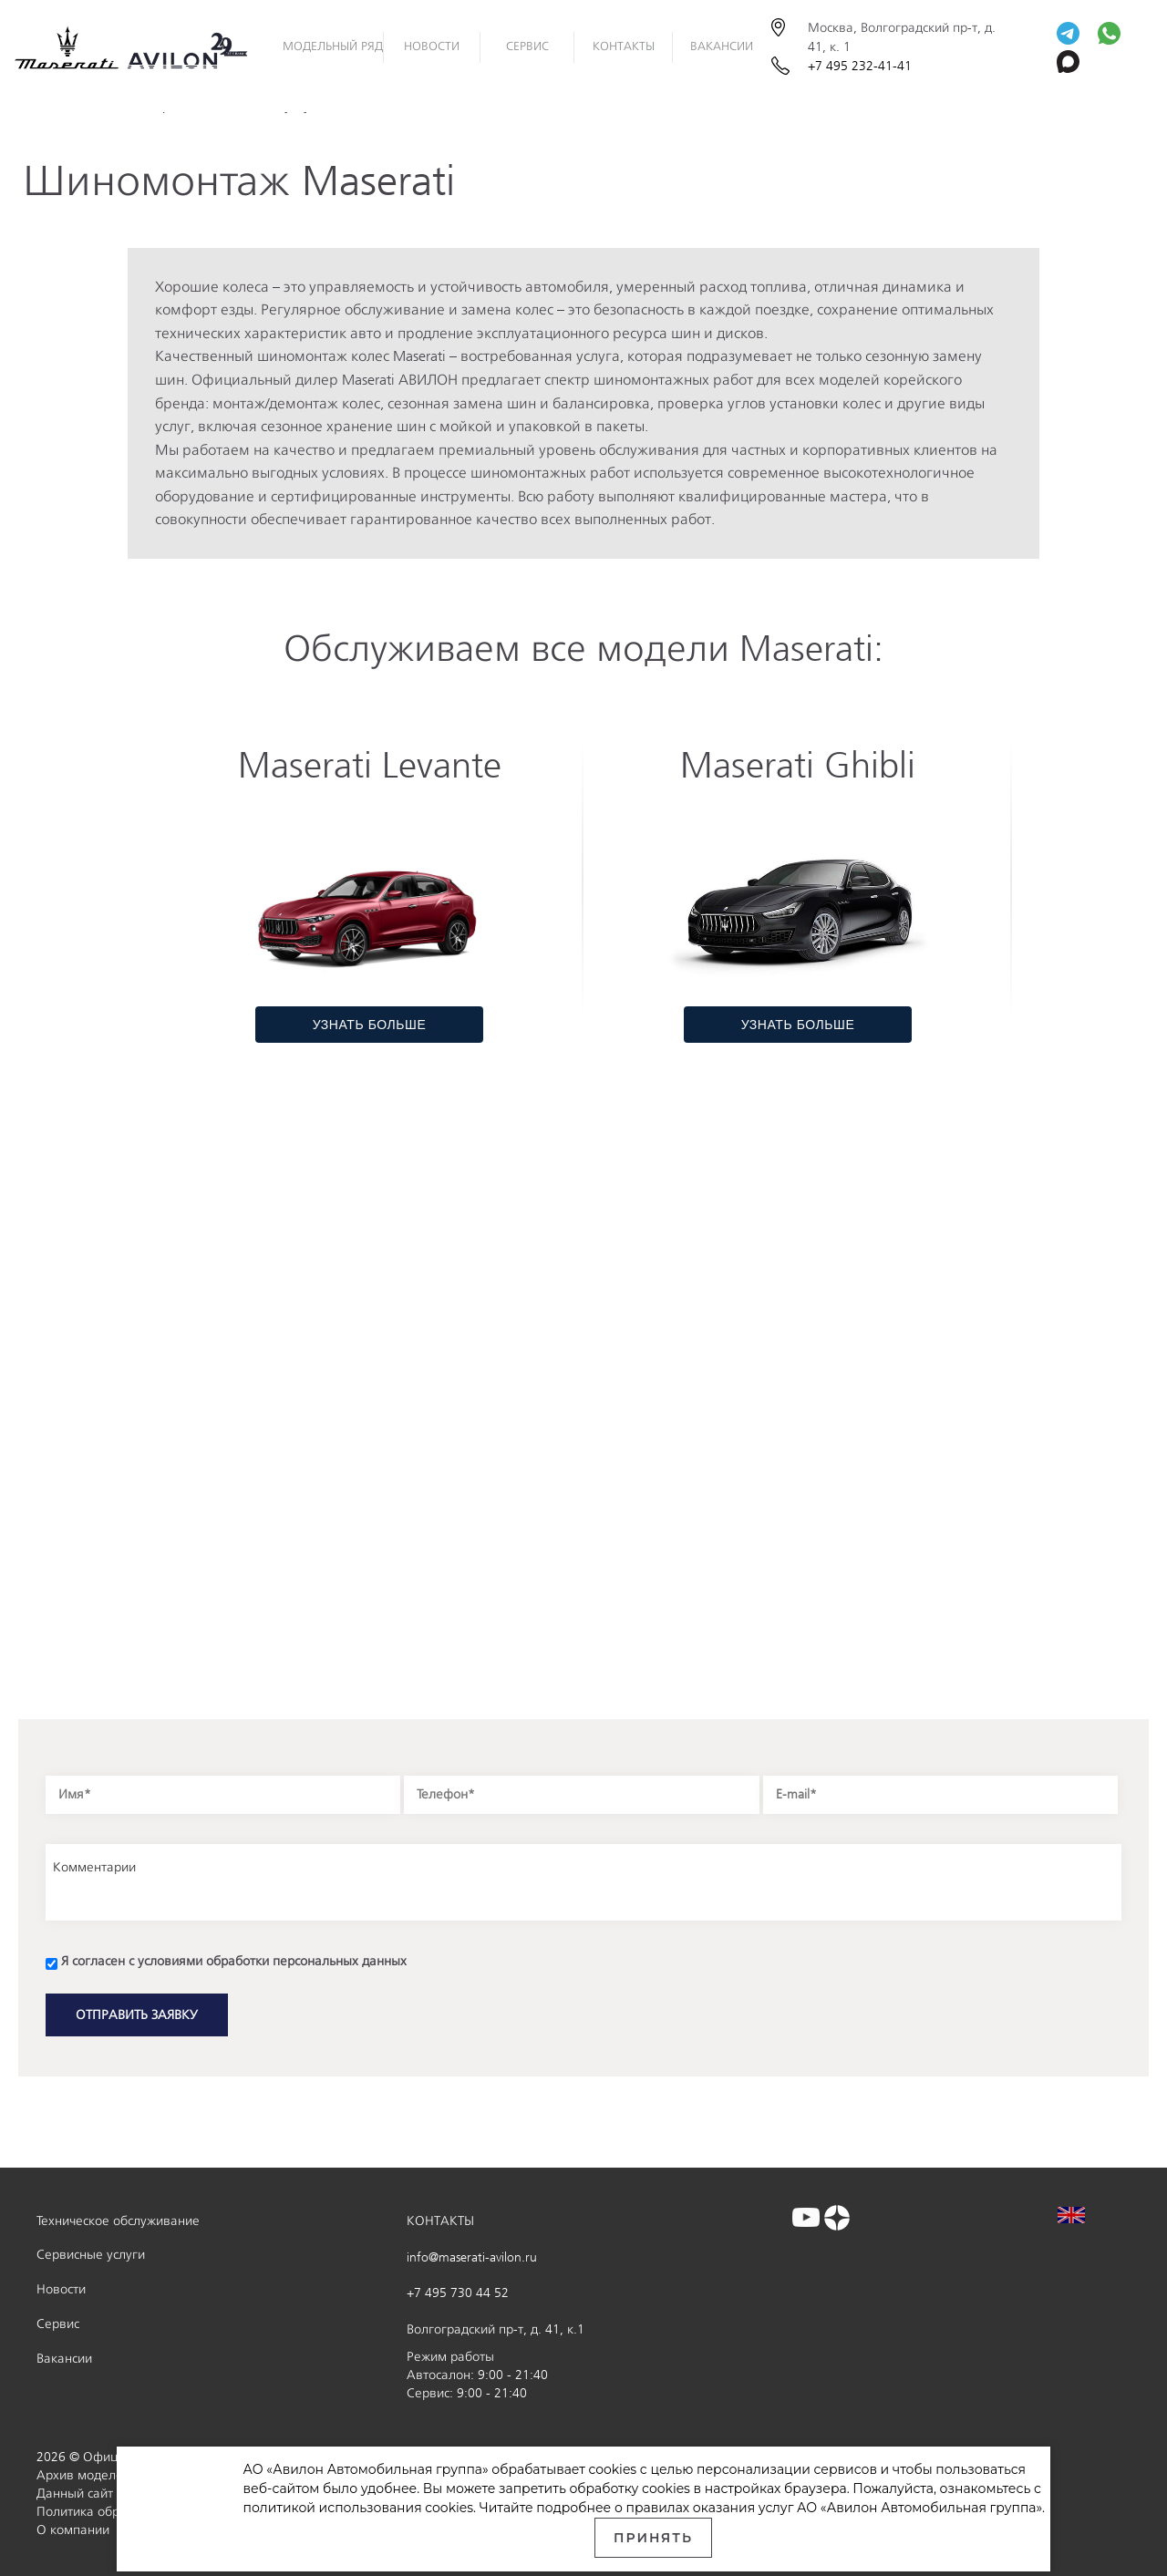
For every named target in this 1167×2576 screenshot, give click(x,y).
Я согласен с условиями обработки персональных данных (234, 1961)
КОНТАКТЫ (440, 2221)
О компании (72, 2530)
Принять (653, 2538)
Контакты (624, 46)
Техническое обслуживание (118, 2221)
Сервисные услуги (90, 2254)
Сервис (527, 46)
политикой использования (334, 2507)
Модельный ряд (333, 46)
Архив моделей (83, 2475)
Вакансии (721, 46)
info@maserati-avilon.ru (472, 2257)
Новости (61, 2289)
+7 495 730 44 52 (458, 2293)
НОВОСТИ (432, 46)
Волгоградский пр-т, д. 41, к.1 (495, 2329)
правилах (658, 2507)
